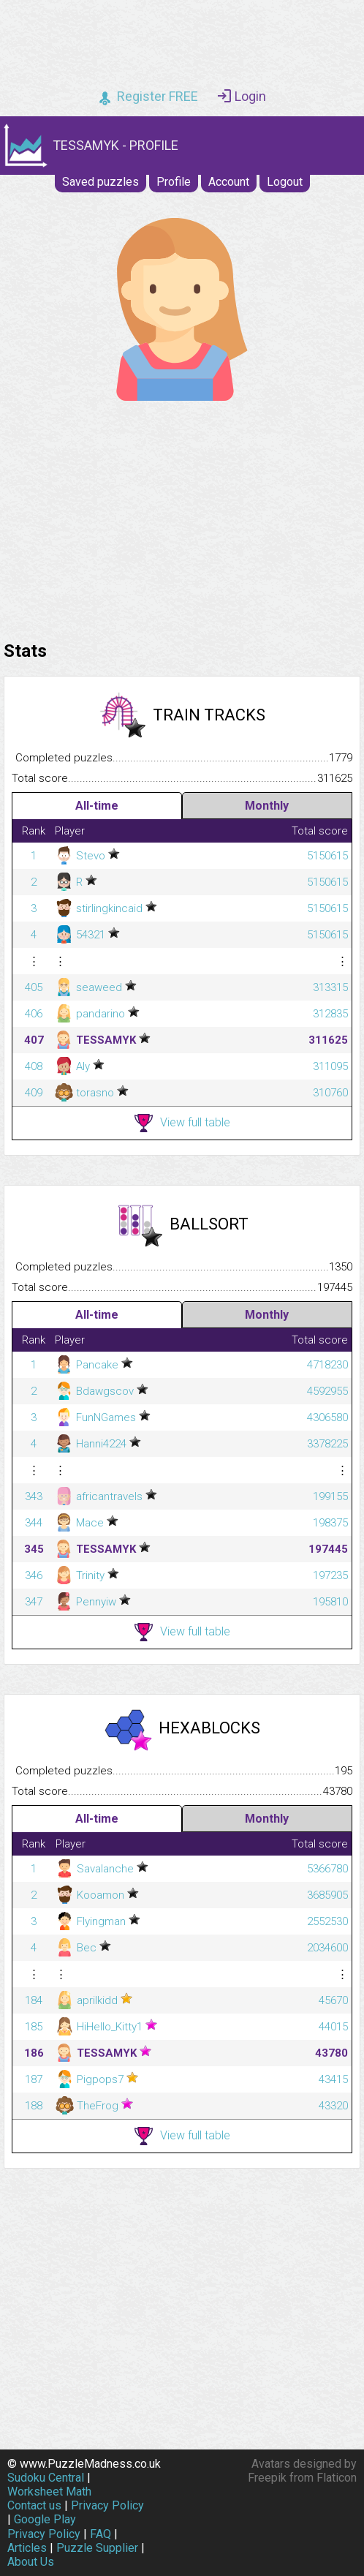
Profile (173, 182)
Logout (285, 182)
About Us (30, 2562)
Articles (27, 2548)
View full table (182, 1123)
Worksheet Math (49, 2491)
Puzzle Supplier (97, 2548)
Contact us (34, 2505)
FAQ (100, 2534)
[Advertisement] (182, 517)
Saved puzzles (100, 182)
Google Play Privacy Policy (43, 2526)
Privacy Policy (107, 2505)
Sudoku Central (45, 2478)
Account (228, 182)
